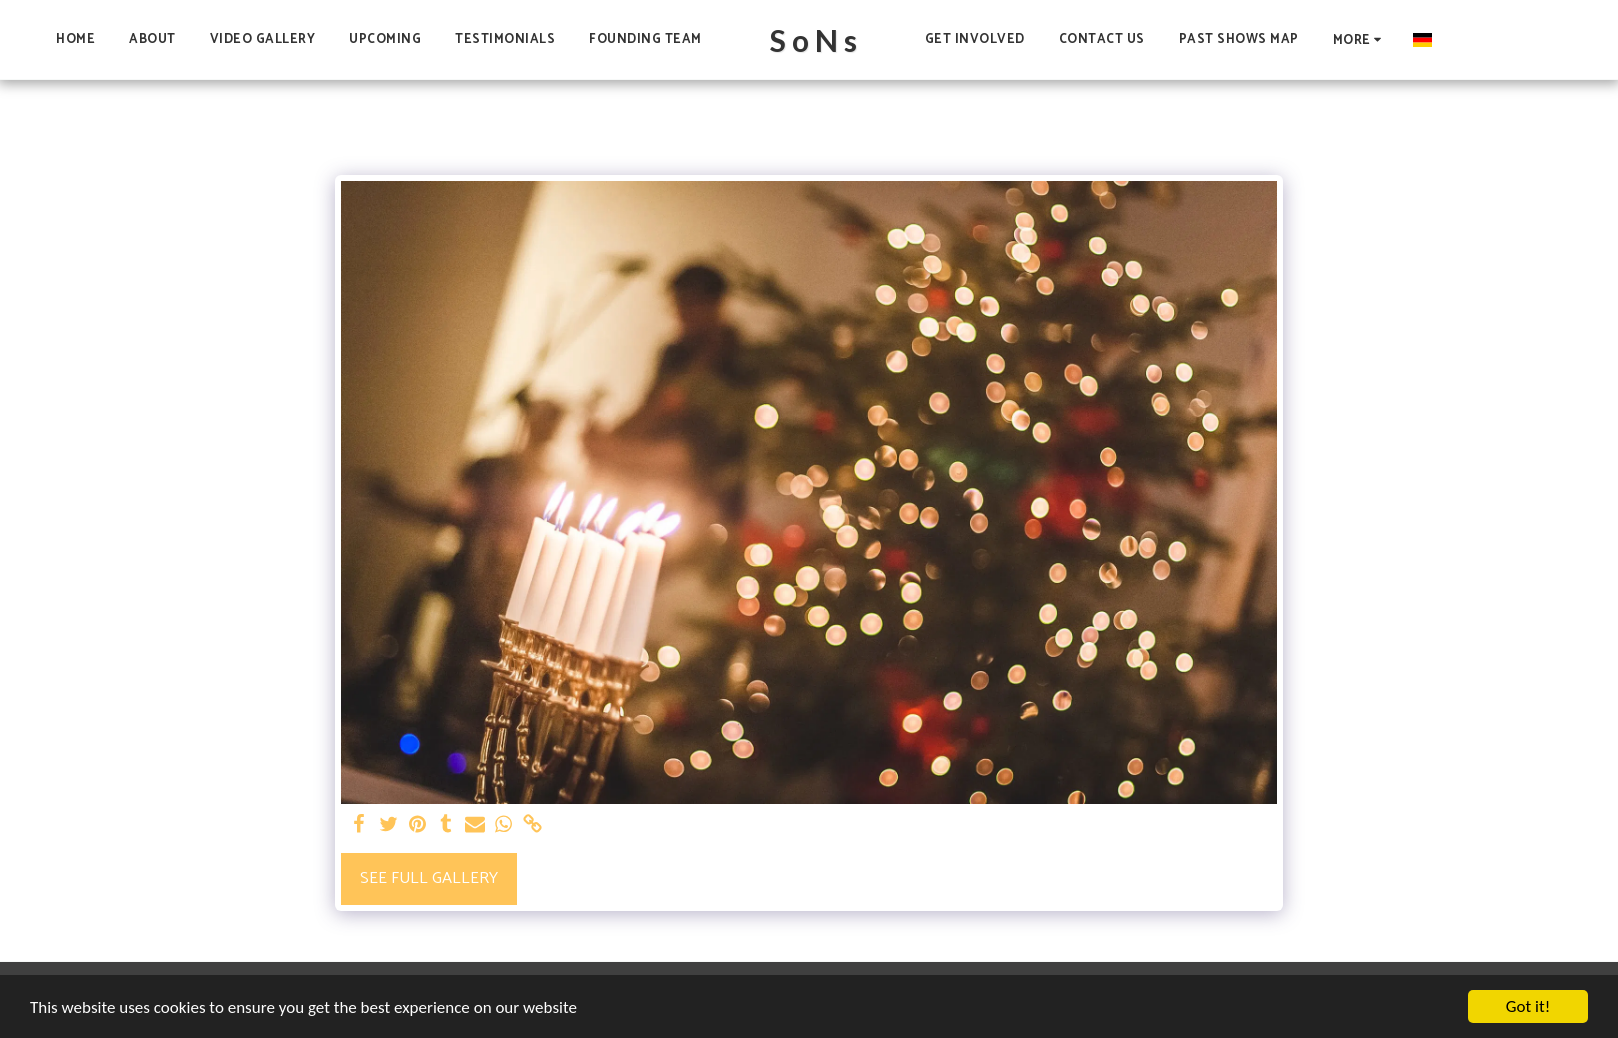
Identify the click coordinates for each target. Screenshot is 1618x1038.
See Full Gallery (429, 878)
